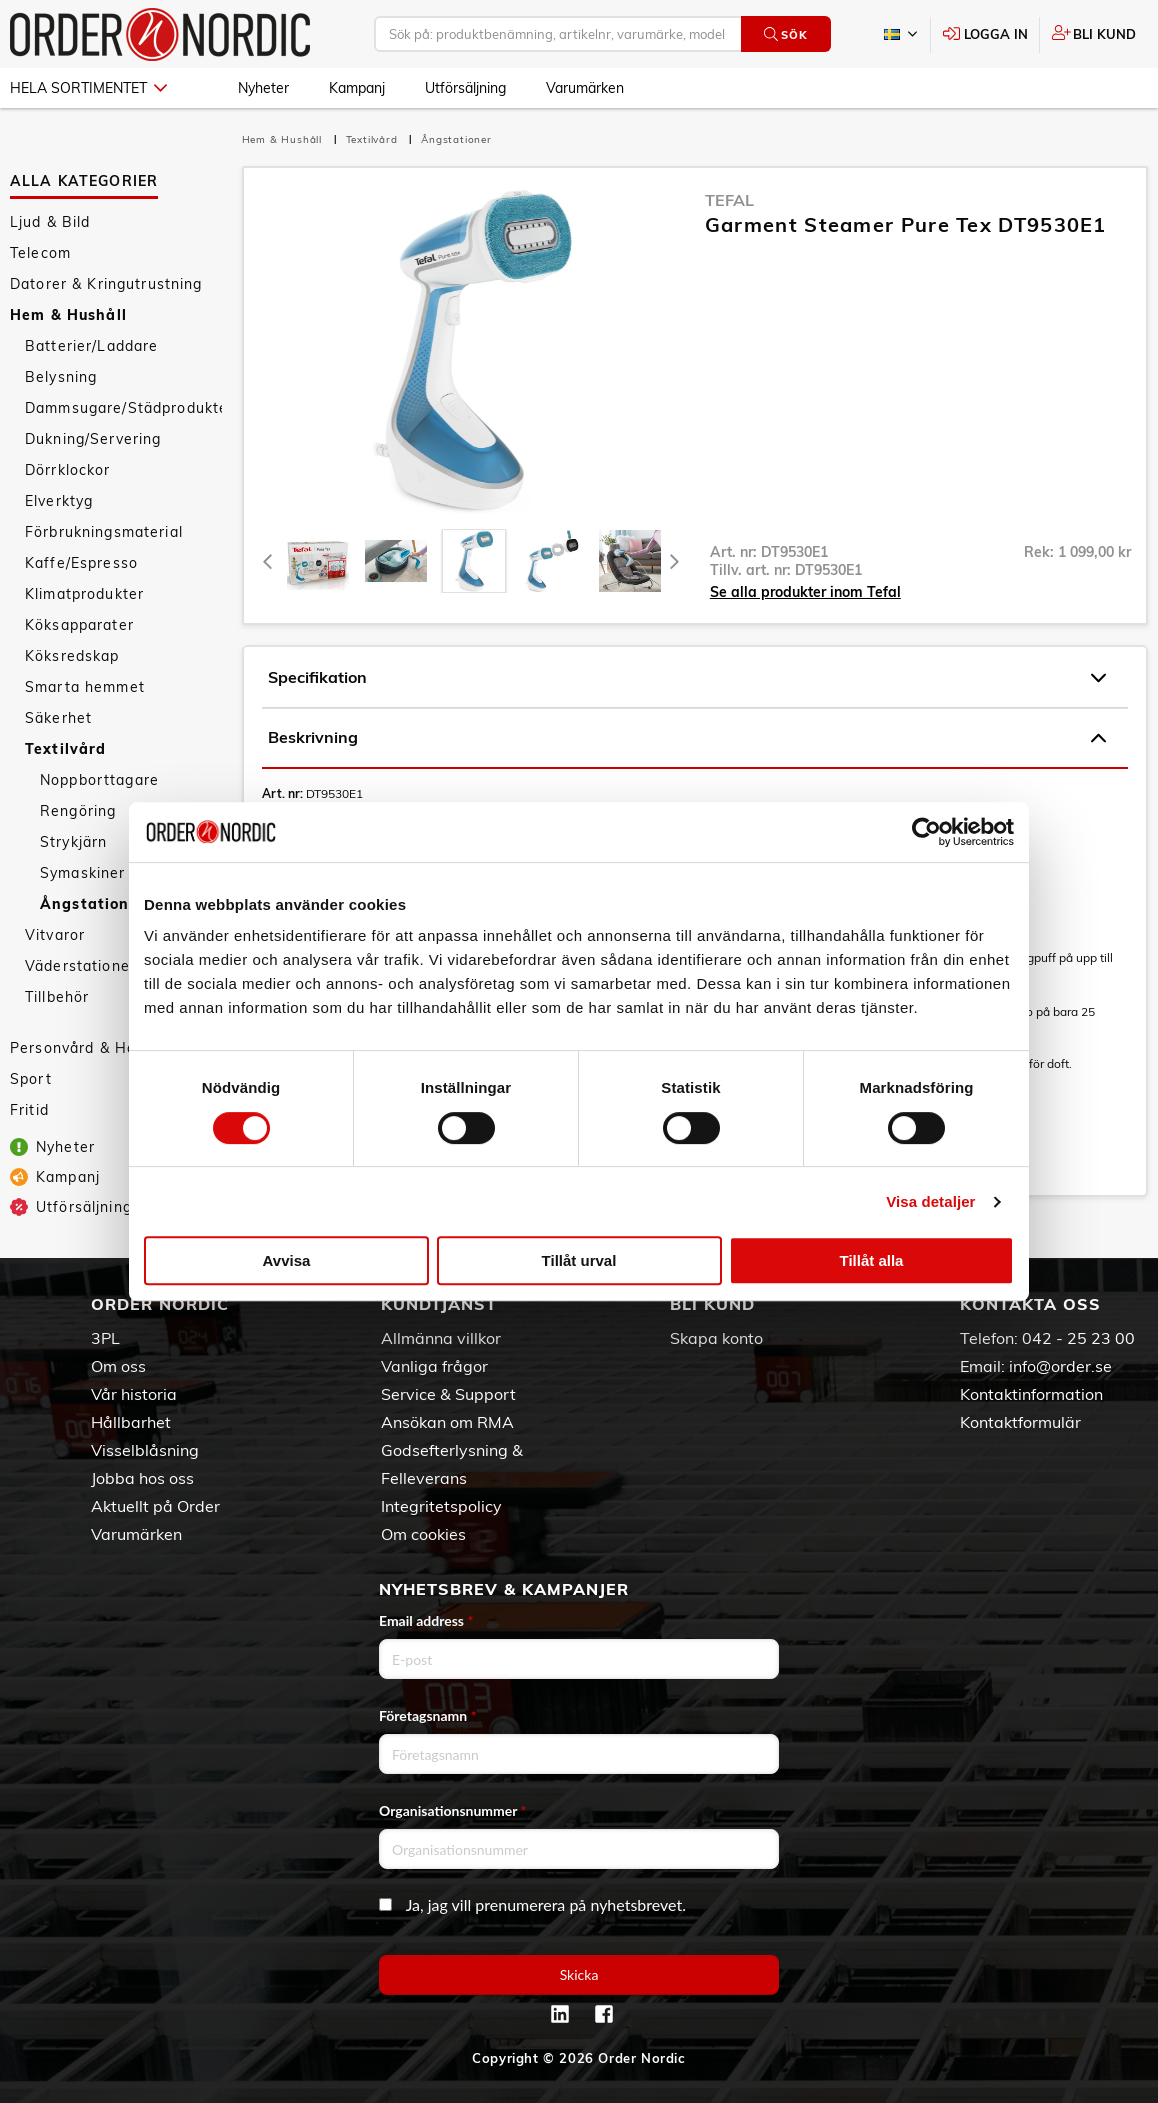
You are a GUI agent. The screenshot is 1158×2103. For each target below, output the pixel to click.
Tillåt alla (872, 1260)
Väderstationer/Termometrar (123, 966)
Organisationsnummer (453, 1810)
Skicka (579, 1974)
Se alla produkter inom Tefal (805, 592)
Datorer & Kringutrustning (106, 284)
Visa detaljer (930, 1201)
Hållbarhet (131, 1422)
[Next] (675, 561)
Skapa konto (716, 1338)
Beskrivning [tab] (687, 738)
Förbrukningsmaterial (104, 532)
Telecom (40, 253)
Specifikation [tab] (687, 678)
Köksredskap (72, 656)
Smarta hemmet (85, 687)
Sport (31, 1079)
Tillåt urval (579, 1260)
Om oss (118, 1366)
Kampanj (357, 88)
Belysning (61, 377)
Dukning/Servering (93, 439)
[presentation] (474, 561)
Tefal (729, 200)
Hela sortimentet (88, 88)
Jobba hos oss (142, 1478)
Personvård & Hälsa (84, 1048)
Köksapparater (79, 625)
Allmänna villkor (441, 1338)
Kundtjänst (439, 1304)
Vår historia (134, 1394)
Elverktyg (59, 501)
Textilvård (65, 749)
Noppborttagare (99, 780)
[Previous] (269, 561)
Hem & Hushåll (68, 315)
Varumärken (585, 88)
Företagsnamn (428, 1715)
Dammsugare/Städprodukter (123, 408)
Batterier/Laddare (91, 346)
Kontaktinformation (1031, 1394)
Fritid (29, 1110)
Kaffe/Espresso (81, 563)
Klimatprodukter (84, 594)
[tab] (318, 561)
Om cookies (423, 1534)
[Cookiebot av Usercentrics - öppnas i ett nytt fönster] (926, 832)
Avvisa (287, 1260)
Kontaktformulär (1020, 1422)
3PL (105, 1338)
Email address (426, 1620)
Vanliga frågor (434, 1366)
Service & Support (448, 1394)
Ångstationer (456, 139)
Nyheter (263, 88)
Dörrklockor (68, 470)
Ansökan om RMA (447, 1422)
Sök (785, 34)
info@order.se (1060, 1366)
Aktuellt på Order (155, 1506)
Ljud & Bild (50, 222)
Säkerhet (58, 718)
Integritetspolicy (441, 1506)
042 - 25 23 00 (1078, 1338)
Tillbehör (57, 997)
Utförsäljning (465, 88)
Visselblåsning (145, 1450)
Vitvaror (55, 935)
